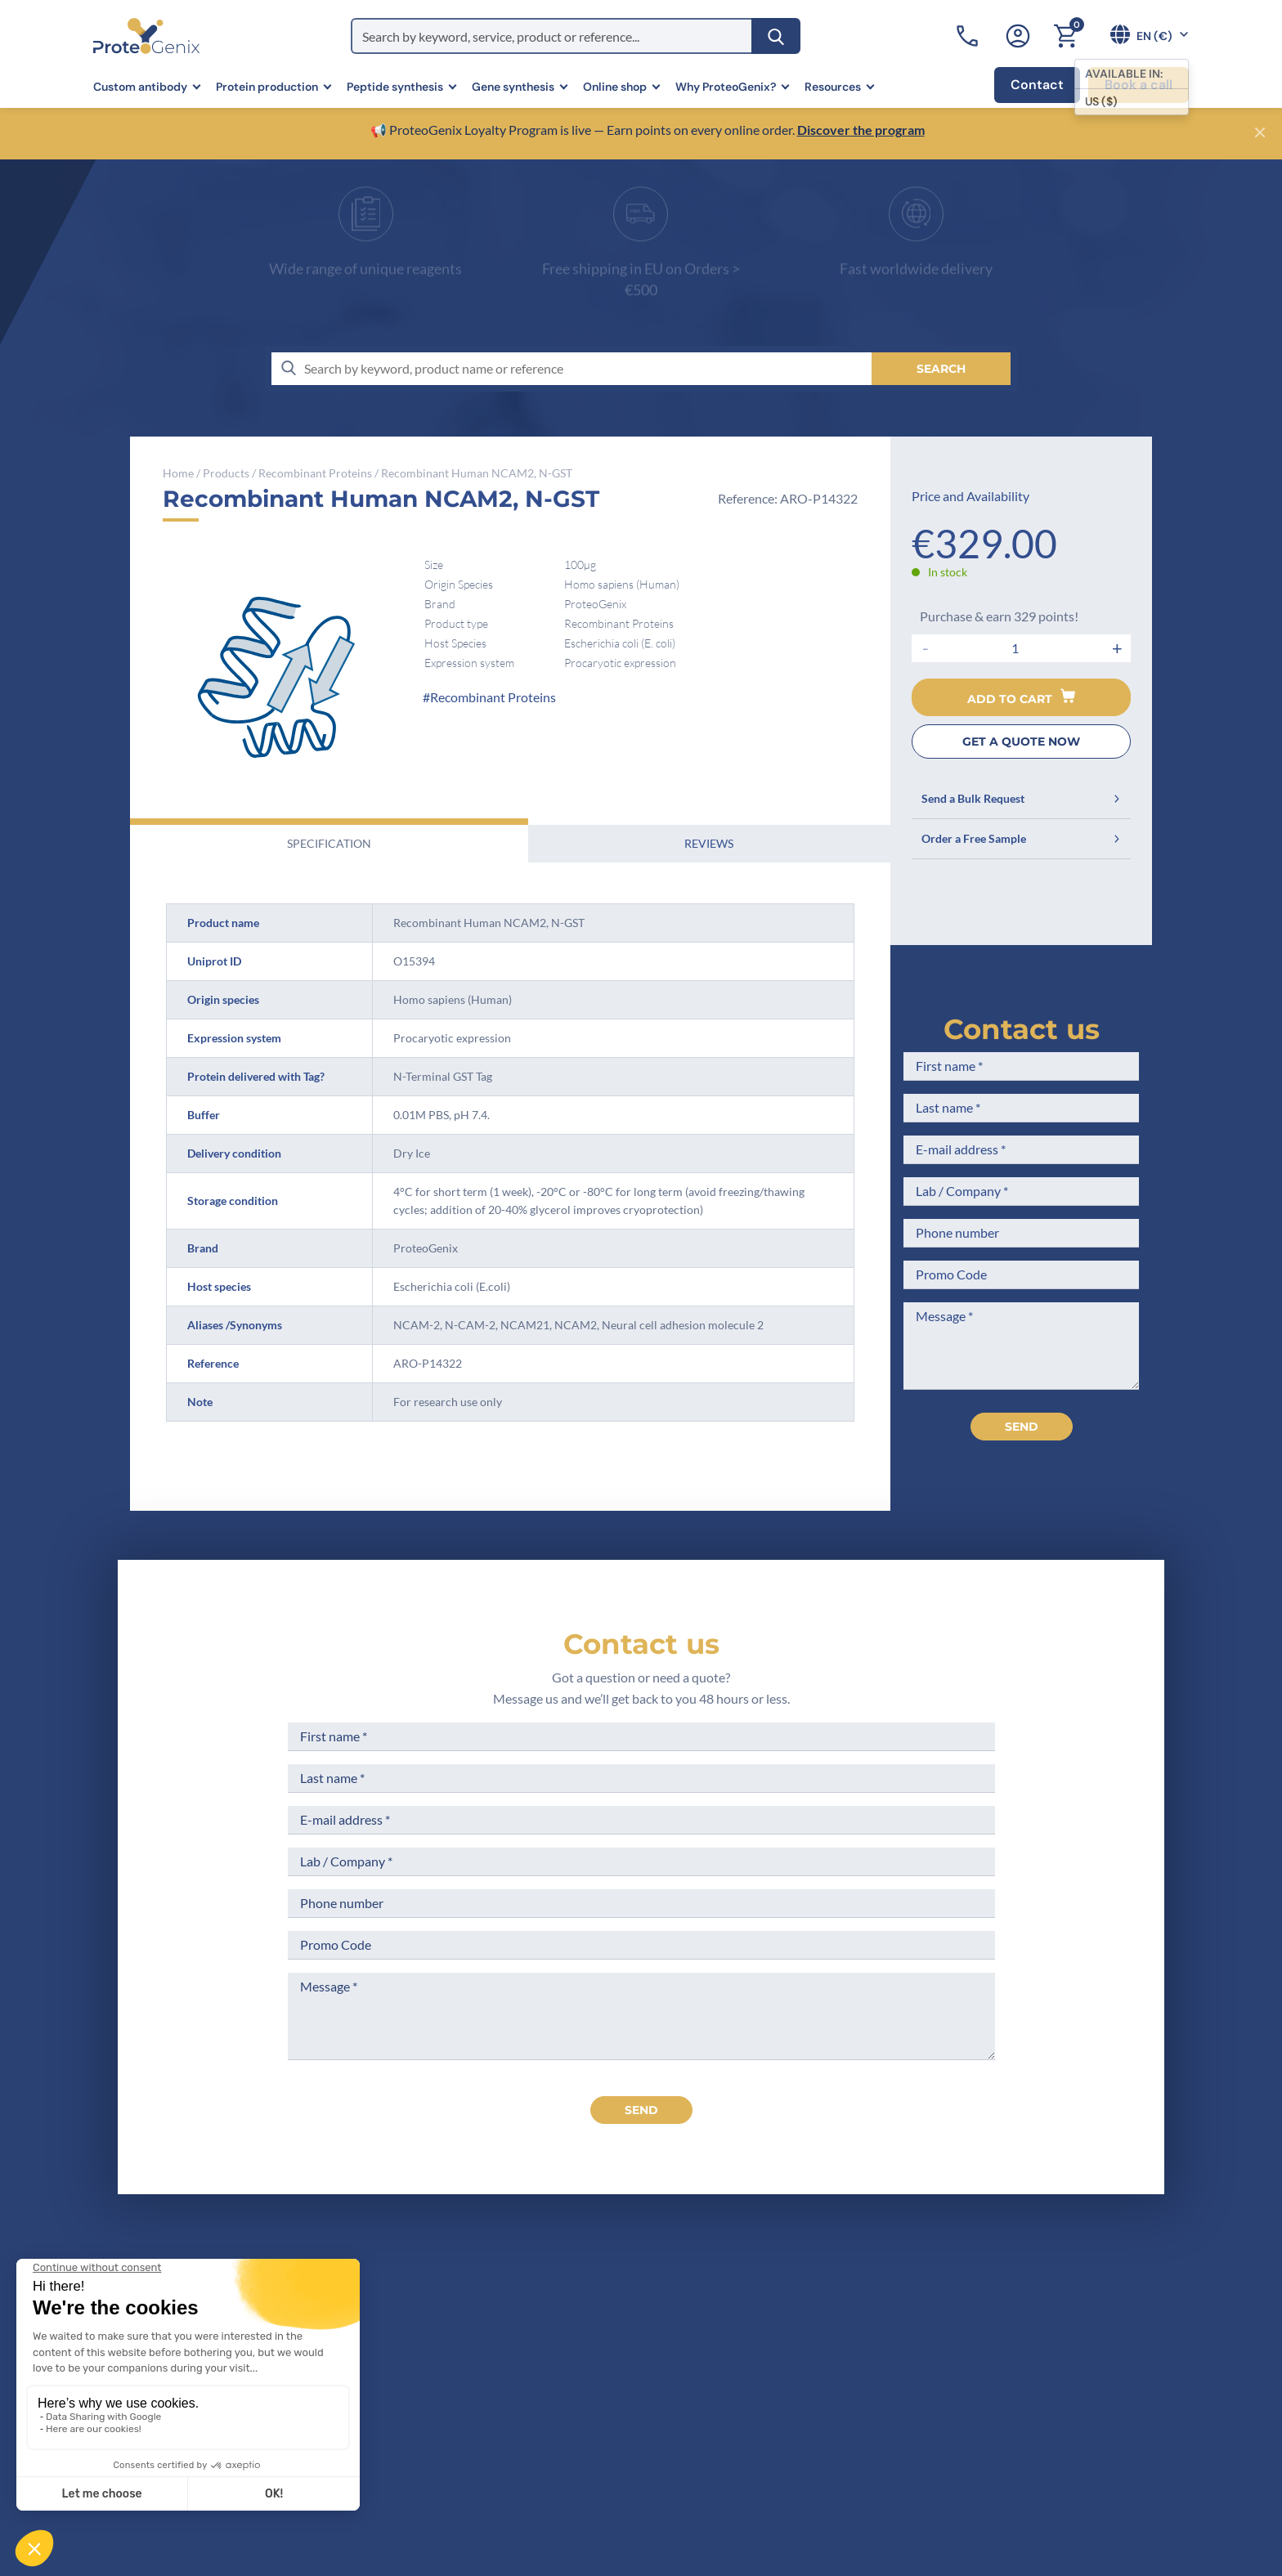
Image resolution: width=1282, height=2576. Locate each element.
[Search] (775, 36)
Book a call (1138, 84)
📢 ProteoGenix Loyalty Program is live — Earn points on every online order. (583, 129)
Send (1021, 1426)
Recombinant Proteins (315, 473)
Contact (1037, 84)
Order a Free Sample (1021, 838)
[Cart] (1065, 36)
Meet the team (497, 2364)
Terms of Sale (656, 2304)
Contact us (1022, 1029)
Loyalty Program (664, 2444)
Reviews (708, 843)
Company (483, 2334)
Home (178, 473)
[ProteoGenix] (146, 36)
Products (226, 473)
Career (474, 2425)
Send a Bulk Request (1021, 798)
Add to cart (1021, 697)
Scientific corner (503, 2395)
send (641, 2110)
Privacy (476, 2456)
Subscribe (1087, 2429)
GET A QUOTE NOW (1021, 741)
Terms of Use (654, 2364)
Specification (329, 843)
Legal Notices (656, 2334)
